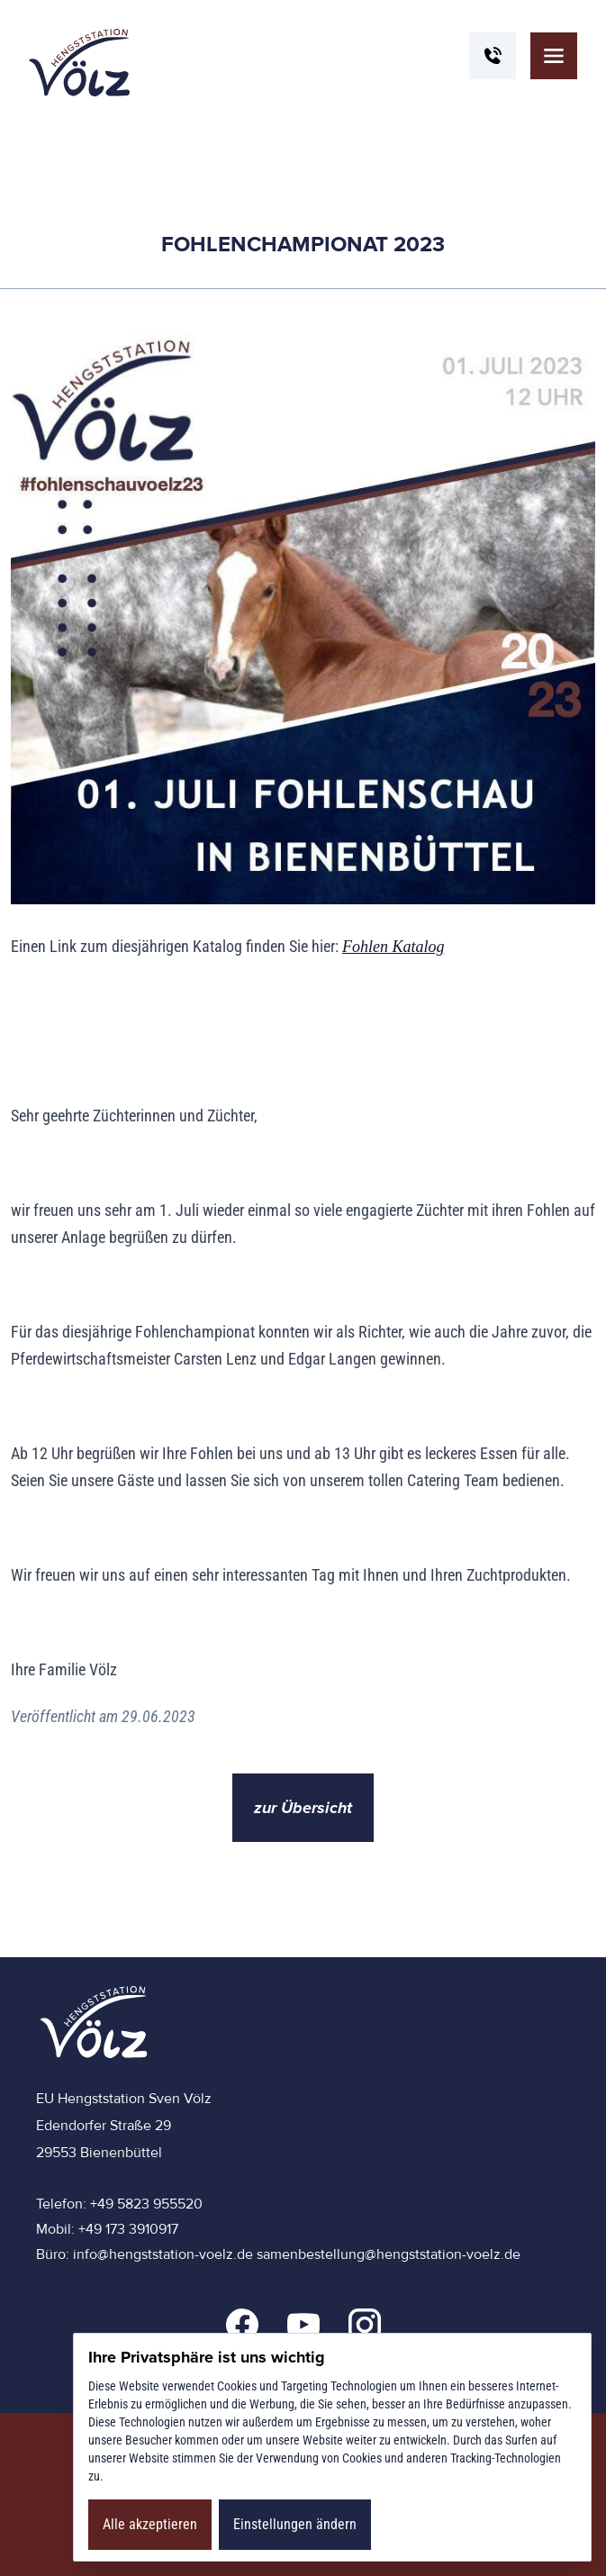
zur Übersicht (303, 1808)
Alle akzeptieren (150, 2524)
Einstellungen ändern (295, 2524)
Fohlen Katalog (393, 947)
